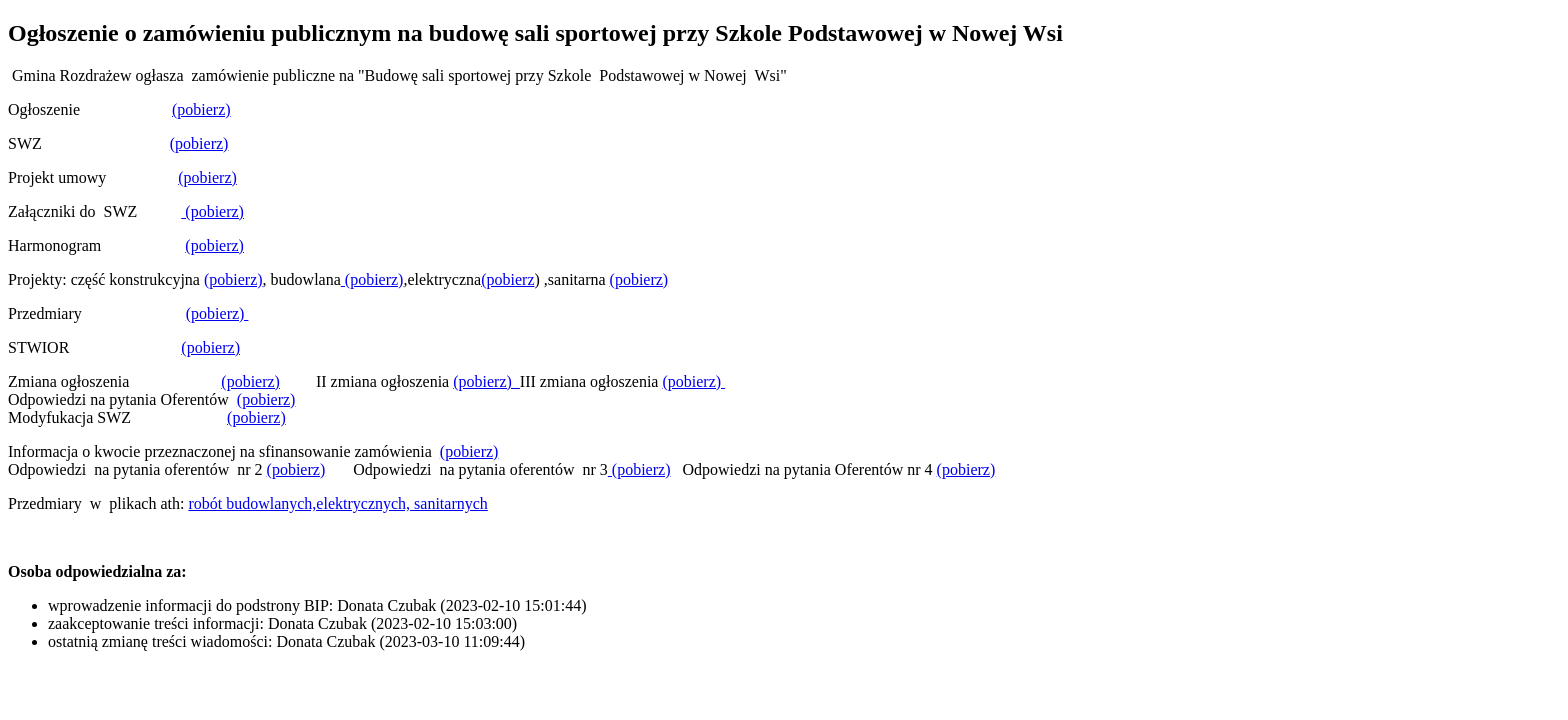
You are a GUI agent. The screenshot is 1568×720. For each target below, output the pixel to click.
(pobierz (507, 279)
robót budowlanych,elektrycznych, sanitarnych (337, 503)
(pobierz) (201, 109)
